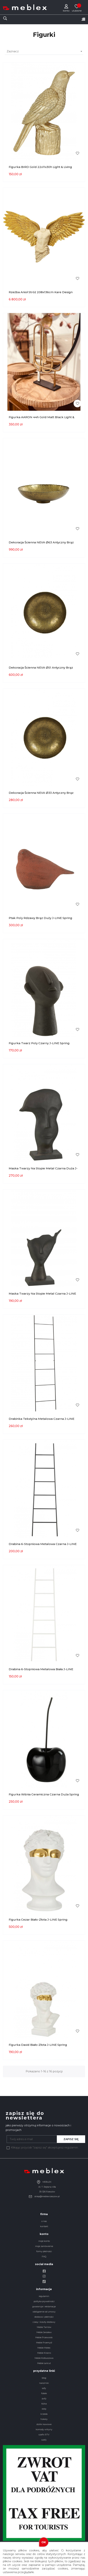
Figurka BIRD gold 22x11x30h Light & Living (40, 167)
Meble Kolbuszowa (44, 2358)
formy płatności (44, 2251)
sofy (44, 2388)
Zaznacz (45, 51)
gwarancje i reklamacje (44, 2306)
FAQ (44, 2256)
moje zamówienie (44, 2246)
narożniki (44, 2383)
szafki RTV (44, 2434)
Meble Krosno (44, 2353)
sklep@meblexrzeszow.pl (44, 2196)
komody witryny (44, 2429)
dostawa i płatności (44, 2316)
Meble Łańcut (44, 2363)
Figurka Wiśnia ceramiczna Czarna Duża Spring (44, 1794)
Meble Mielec (44, 2347)
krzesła (44, 2414)
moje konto (44, 2241)
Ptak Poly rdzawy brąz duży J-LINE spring (40, 918)
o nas (44, 2221)
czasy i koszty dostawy (44, 2322)
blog (44, 2378)
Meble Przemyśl (44, 2342)
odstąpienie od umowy (44, 2311)
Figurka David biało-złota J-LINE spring (38, 2045)
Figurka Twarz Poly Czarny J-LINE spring (39, 1043)
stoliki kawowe (44, 2424)
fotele (44, 2393)
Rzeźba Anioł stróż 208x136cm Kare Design (41, 292)
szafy (44, 2439)
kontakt (44, 2226)
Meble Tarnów (44, 2327)
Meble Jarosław (44, 2332)
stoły (44, 2408)
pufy (44, 2398)
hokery (44, 2419)
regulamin (44, 2296)
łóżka (44, 2403)
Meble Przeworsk (44, 2337)
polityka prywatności (44, 2301)
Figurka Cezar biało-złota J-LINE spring (38, 1919)
